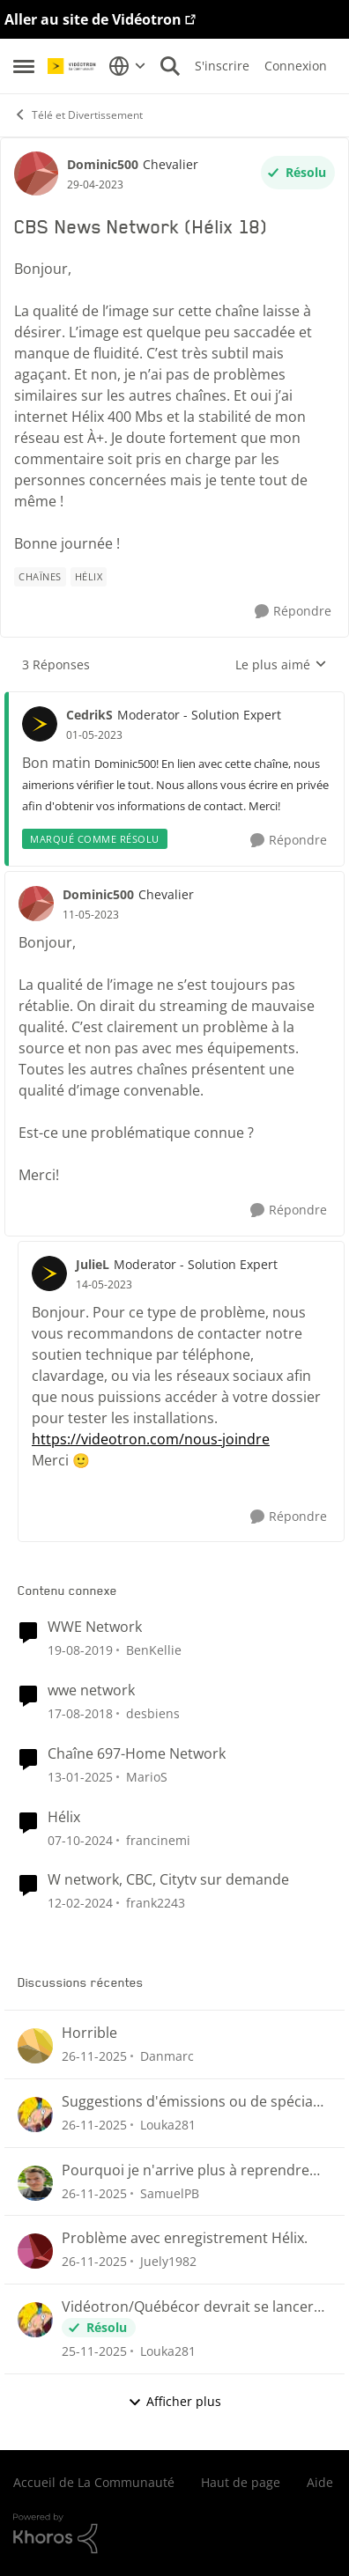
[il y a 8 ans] (80, 1713)
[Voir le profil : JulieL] (49, 1273)
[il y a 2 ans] (80, 1777)
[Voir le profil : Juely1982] (35, 2251)
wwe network (91, 1690)
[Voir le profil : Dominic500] (36, 173)
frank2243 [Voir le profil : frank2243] (155, 1902)
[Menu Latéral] (23, 66)
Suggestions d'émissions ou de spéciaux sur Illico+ (195, 2102)
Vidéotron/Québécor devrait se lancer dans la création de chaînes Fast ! (188, 2307)
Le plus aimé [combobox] (281, 665)
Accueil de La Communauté (93, 2482)
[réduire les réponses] (174, 700)
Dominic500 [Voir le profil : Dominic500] (102, 164)
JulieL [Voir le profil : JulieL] (92, 1264)
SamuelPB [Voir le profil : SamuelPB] (169, 2192)
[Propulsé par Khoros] (174, 2533)
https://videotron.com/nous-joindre (151, 1439)
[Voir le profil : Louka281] (35, 2114)
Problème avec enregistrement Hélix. (185, 2238)
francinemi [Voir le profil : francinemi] (158, 1839)
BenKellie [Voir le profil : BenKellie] (154, 1650)
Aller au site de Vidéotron (93, 19)
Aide (320, 2482)
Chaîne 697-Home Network (137, 1754)
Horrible (89, 2033)
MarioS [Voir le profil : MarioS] (146, 1776)
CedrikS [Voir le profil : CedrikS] (89, 714)
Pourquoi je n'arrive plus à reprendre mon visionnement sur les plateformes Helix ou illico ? (190, 2170)
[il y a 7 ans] (80, 1650)
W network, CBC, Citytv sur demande (168, 1880)
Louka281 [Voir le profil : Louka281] (168, 2124)
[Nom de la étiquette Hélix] (89, 577)
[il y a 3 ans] (80, 1902)
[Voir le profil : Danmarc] (35, 2045)
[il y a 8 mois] (94, 2056)
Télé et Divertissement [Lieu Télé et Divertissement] (78, 114)
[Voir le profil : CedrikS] (39, 724)
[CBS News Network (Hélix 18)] (94, 735)
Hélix (64, 1817)
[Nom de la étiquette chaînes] (40, 577)
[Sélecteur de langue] (127, 66)
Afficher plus (174, 2401)
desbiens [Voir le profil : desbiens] (153, 1713)
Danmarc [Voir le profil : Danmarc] (167, 2056)
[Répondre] (293, 612)
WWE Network (95, 1627)
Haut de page (240, 2482)
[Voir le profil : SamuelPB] (35, 2183)
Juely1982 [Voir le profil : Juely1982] (168, 2261)
